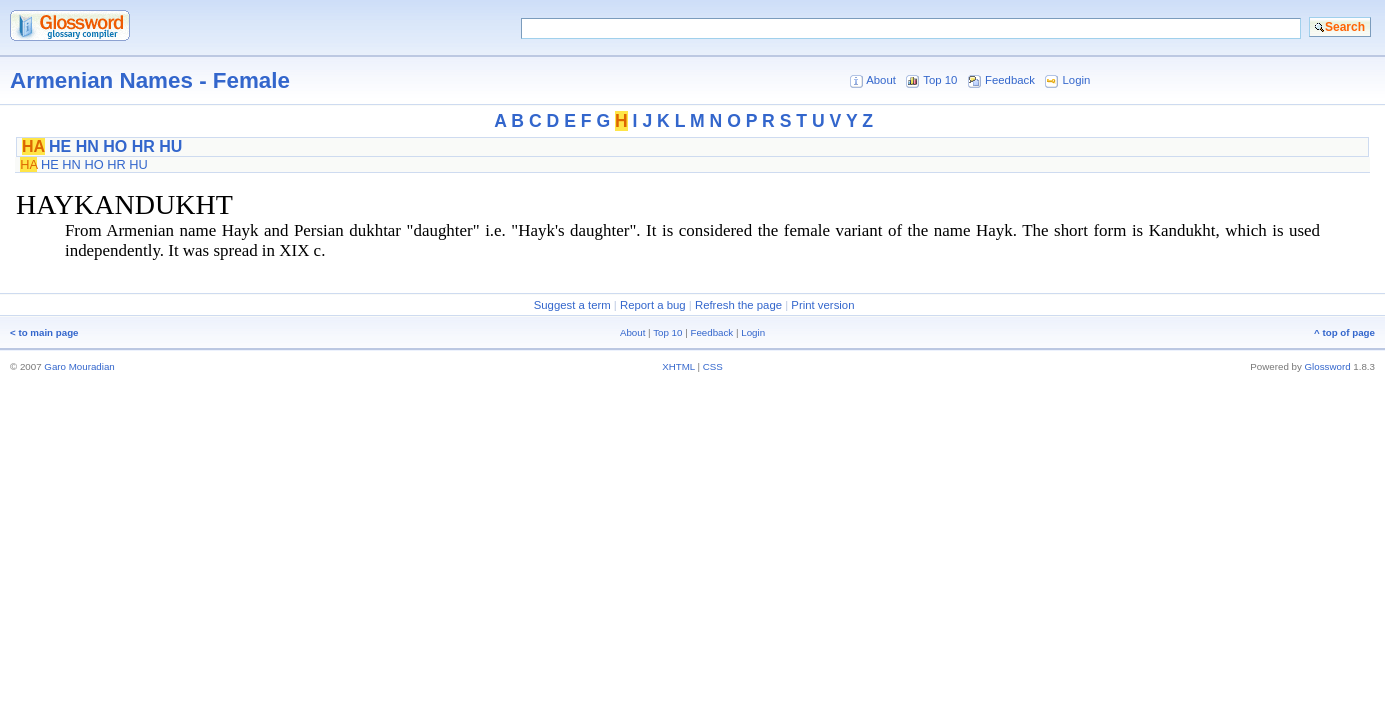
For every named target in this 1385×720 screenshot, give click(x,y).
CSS (713, 366)
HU (170, 146)
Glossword (1328, 366)
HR (143, 146)
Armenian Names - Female (150, 80)
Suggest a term (572, 305)
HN (87, 146)
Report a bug (653, 305)
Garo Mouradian (79, 366)
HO (115, 146)
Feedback (1010, 80)
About (881, 80)
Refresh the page (738, 305)
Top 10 (940, 80)
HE (60, 146)
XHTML (678, 366)
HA (33, 146)
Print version (822, 305)
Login (1077, 80)
